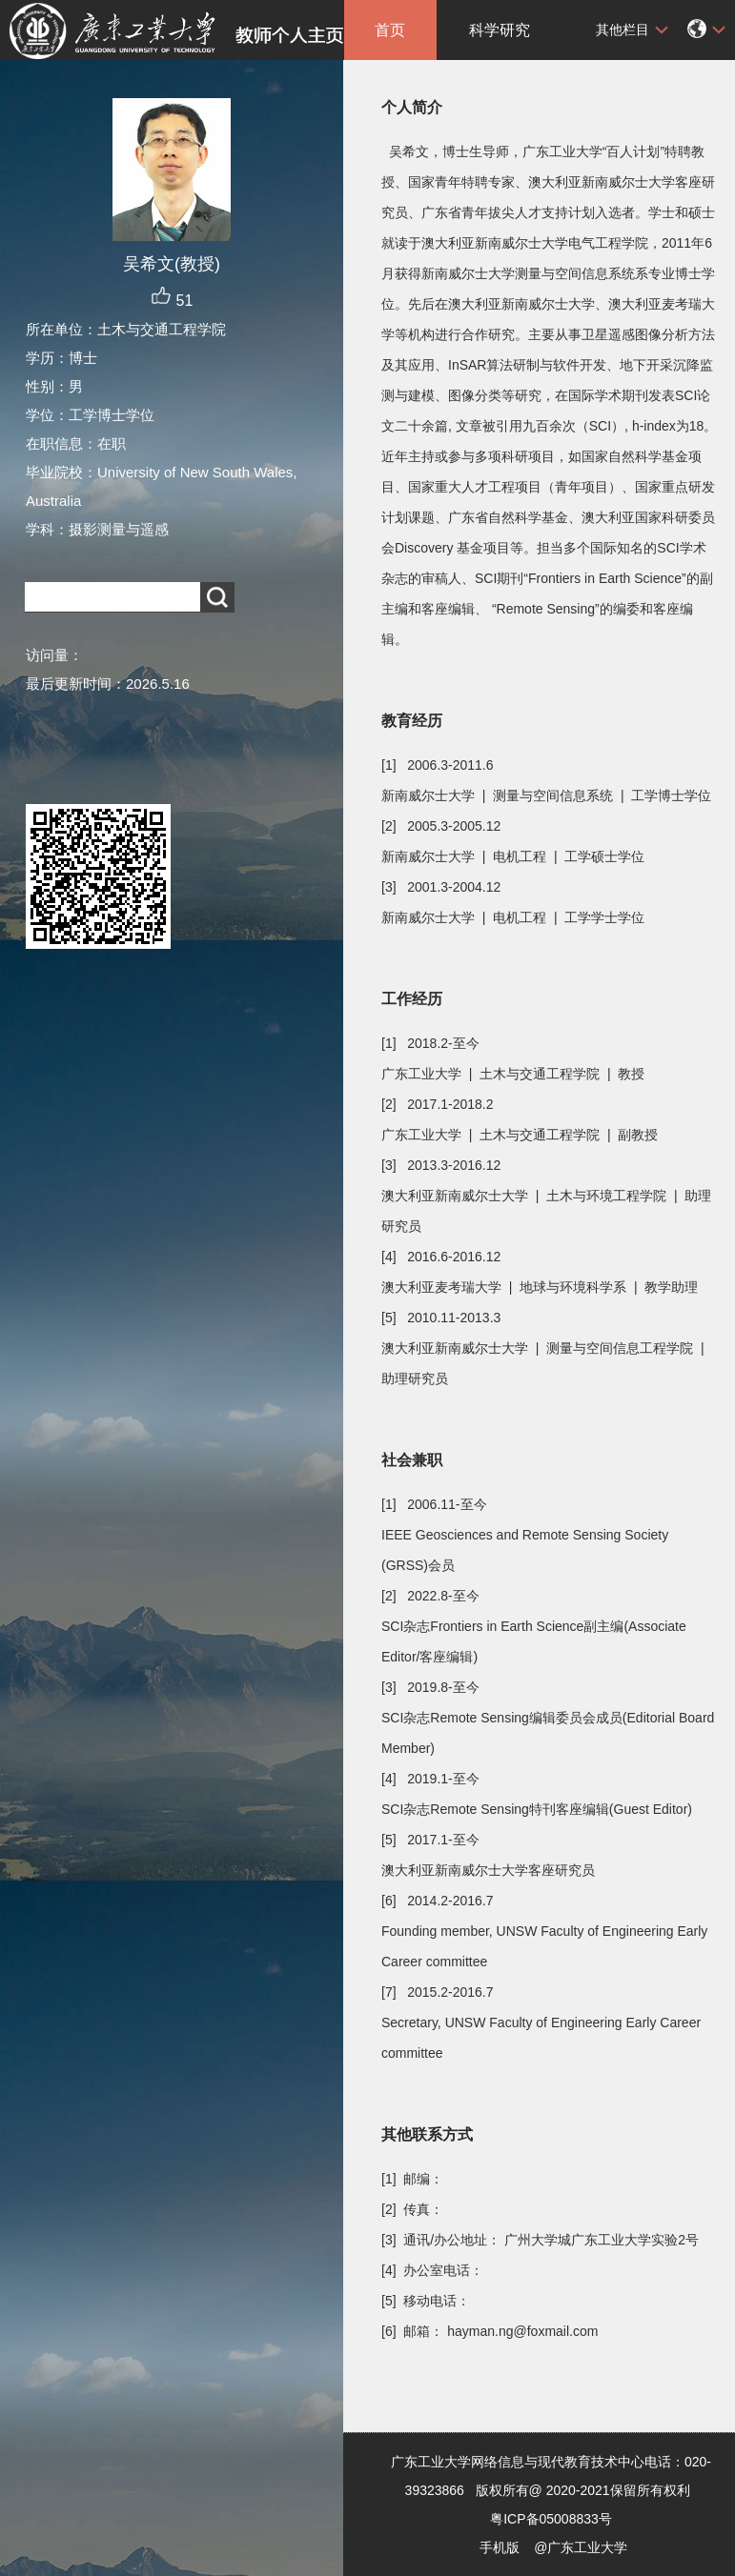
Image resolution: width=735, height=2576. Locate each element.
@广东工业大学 (580, 2547)
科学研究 (499, 30)
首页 (390, 30)
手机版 (500, 2547)
